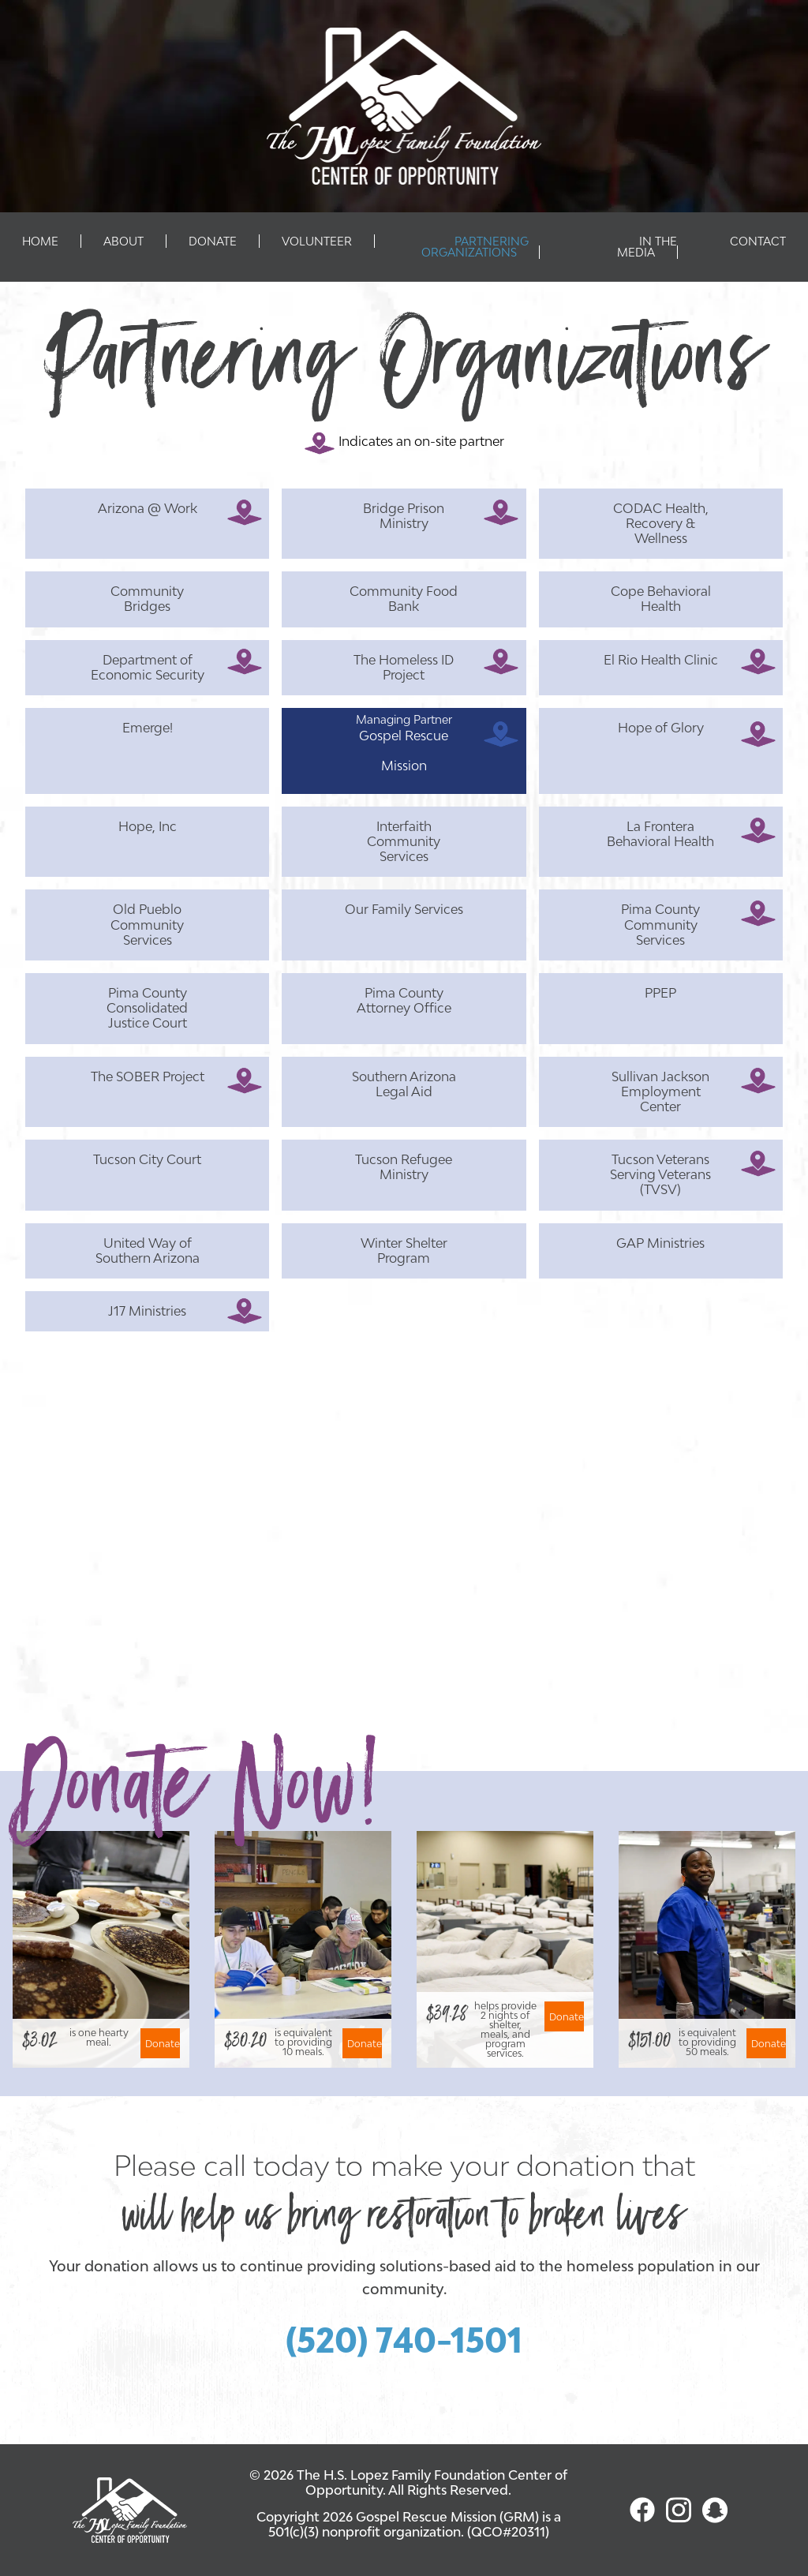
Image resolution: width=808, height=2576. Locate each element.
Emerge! (147, 728)
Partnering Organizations (475, 246)
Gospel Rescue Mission (403, 750)
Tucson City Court (147, 1159)
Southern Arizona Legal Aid (404, 1084)
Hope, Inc (147, 826)
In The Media (647, 246)
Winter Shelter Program (404, 1250)
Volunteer (317, 241)
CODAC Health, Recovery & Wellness (661, 523)
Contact (758, 241)
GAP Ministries (660, 1243)
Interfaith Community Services (403, 841)
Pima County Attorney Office (404, 1000)
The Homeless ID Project (404, 667)
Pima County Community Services (660, 924)
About (123, 241)
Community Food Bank (404, 598)
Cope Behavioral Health (661, 598)
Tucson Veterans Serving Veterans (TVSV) (660, 1174)
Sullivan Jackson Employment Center (660, 1091)
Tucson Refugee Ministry (403, 1166)
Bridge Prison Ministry (403, 515)
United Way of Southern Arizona (147, 1250)
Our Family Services (404, 909)
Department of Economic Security (147, 667)
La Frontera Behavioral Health (660, 833)
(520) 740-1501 (404, 2340)
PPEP (660, 993)
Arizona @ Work (147, 508)
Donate (213, 241)
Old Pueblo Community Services (147, 924)
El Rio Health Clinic (661, 660)
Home (40, 241)
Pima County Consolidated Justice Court (147, 1008)
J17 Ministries (147, 1311)
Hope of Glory (661, 728)
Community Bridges (147, 598)
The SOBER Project (147, 1076)
